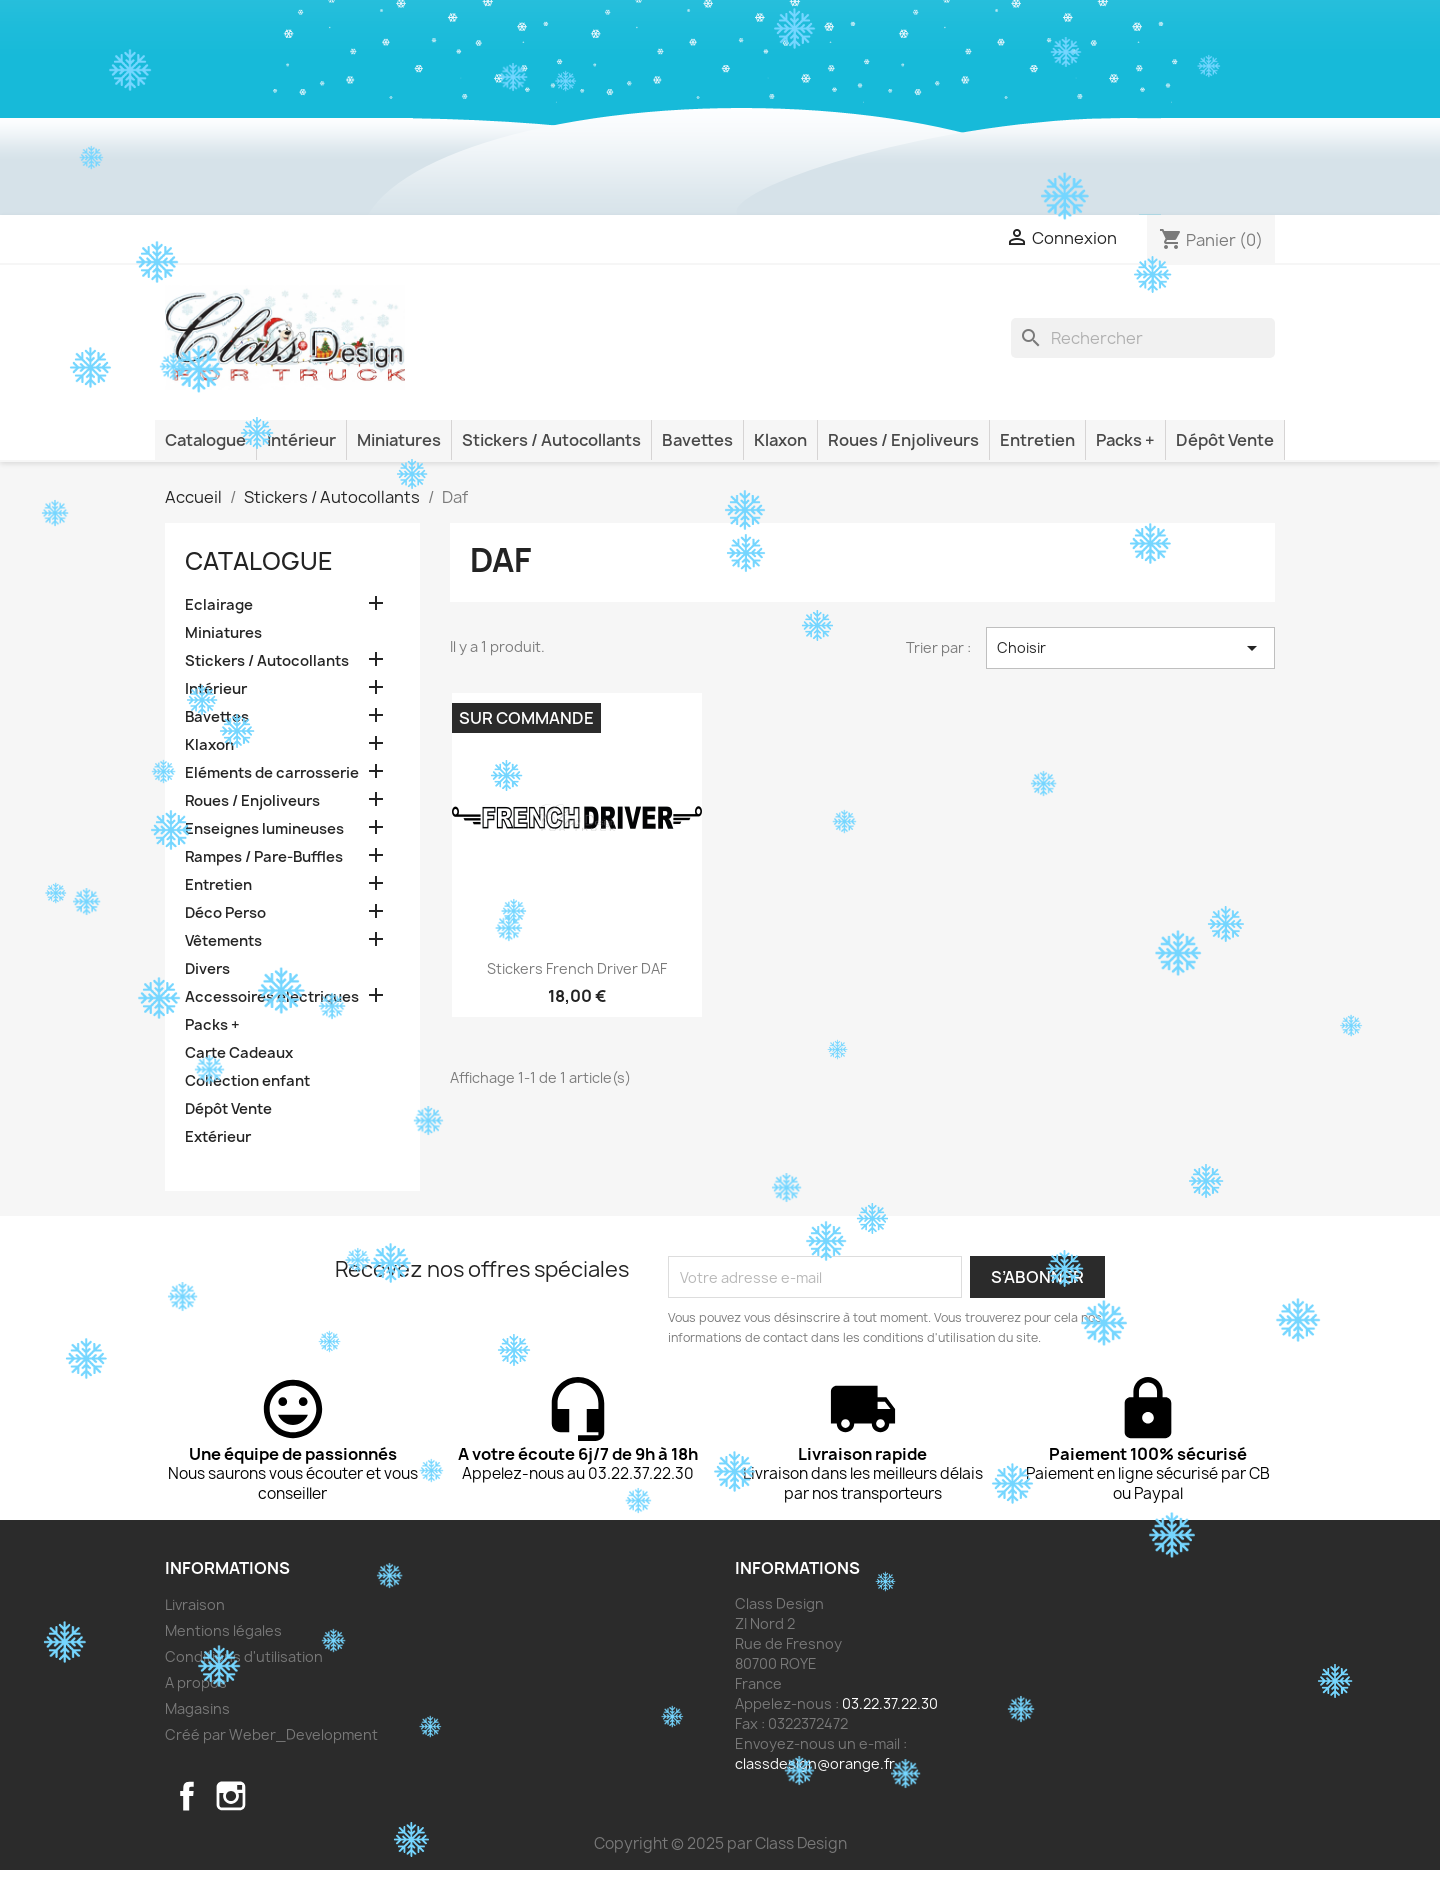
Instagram (231, 1796)
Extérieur (218, 1137)
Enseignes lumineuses (264, 829)
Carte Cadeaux (239, 1053)
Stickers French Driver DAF (577, 968)
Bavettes (697, 440)
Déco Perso (225, 913)
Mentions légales (223, 1630)
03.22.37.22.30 (890, 1703)
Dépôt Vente (1225, 440)
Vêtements (223, 941)
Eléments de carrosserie (272, 773)
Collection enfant (247, 1081)
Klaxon (780, 440)
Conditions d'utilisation (244, 1656)
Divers (207, 969)
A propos (196, 1682)
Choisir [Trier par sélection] (1130, 648)
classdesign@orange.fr (815, 1763)
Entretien (1037, 440)
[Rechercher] (1143, 338)
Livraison (195, 1604)
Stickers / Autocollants (551, 440)
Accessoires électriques (272, 997)
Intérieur (301, 440)
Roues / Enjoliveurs (903, 440)
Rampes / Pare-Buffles (264, 857)
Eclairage (219, 605)
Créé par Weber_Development (271, 1734)
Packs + (1125, 440)
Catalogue (205, 440)
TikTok (275, 1796)
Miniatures (399, 440)
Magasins (197, 1708)
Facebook (187, 1796)
